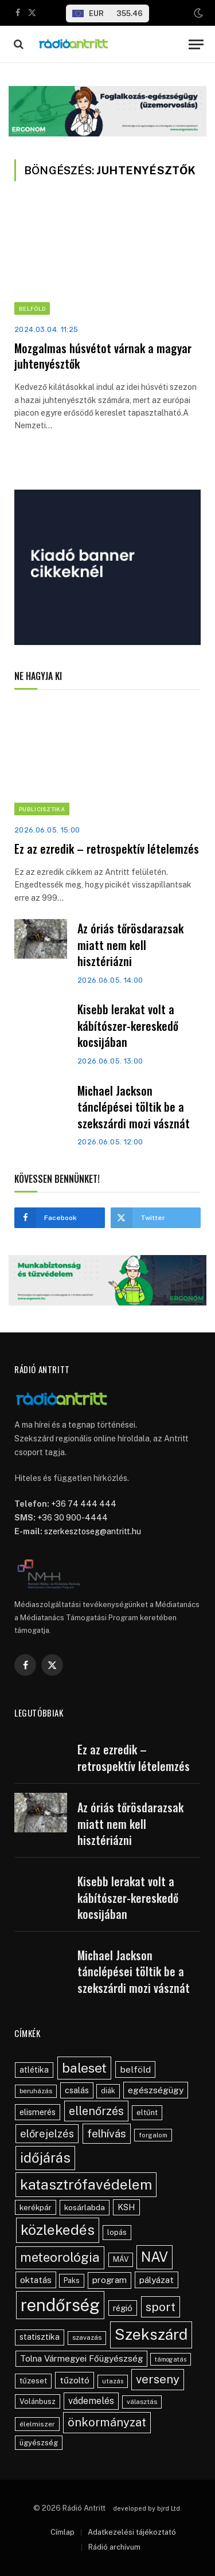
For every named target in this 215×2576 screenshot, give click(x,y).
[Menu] (196, 44)
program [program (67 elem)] (109, 2280)
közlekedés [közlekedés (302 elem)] (58, 2229)
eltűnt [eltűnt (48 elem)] (147, 2112)
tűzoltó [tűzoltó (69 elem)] (74, 2380)
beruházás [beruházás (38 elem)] (35, 2091)
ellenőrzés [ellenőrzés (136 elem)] (96, 2110)
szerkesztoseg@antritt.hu (92, 1531)
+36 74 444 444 (83, 1503)
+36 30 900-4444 (72, 1517)
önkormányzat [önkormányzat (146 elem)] (107, 2422)
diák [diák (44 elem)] (108, 2090)
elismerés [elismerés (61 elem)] (37, 2112)
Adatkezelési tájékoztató (132, 2532)
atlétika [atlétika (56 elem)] (34, 2069)
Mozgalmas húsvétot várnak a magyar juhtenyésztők (102, 355)
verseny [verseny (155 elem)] (157, 2379)
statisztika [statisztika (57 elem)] (39, 2337)
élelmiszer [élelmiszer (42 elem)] (37, 2424)
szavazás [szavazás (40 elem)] (86, 2337)
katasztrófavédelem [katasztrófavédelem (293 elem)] (86, 2184)
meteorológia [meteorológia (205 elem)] (60, 2257)
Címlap (62, 2532)
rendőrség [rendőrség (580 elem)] (60, 2305)
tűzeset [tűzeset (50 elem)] (33, 2380)
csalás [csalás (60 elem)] (77, 2090)
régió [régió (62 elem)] (122, 2308)
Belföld (32, 308)
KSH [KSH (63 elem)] (126, 2207)
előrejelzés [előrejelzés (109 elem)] (47, 2134)
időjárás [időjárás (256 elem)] (45, 2157)
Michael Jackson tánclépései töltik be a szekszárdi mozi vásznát (133, 1107)
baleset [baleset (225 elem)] (84, 2067)
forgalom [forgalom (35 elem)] (153, 2135)
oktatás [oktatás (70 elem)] (36, 2279)
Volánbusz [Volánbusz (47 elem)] (37, 2401)
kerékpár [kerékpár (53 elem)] (35, 2207)
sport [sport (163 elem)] (160, 2307)
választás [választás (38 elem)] (142, 2402)
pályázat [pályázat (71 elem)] (156, 2279)
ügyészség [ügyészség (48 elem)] (38, 2442)
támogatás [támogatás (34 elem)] (170, 2359)
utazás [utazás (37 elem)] (112, 2381)
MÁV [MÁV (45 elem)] (120, 2259)
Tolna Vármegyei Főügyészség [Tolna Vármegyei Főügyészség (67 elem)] (81, 2358)
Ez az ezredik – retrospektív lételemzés (106, 848)
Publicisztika (42, 809)
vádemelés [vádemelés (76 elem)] (91, 2400)
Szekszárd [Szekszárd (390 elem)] (151, 2334)
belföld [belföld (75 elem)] (135, 2069)
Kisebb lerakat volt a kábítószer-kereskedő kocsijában (127, 1025)
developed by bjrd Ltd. (147, 2508)
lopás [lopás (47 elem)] (117, 2232)
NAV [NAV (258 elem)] (154, 2257)
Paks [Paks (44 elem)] (72, 2280)
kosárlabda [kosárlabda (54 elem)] (84, 2207)
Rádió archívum (114, 2547)
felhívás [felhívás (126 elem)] (106, 2133)
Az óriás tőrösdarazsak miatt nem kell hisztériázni (130, 945)
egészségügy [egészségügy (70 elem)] (155, 2090)
